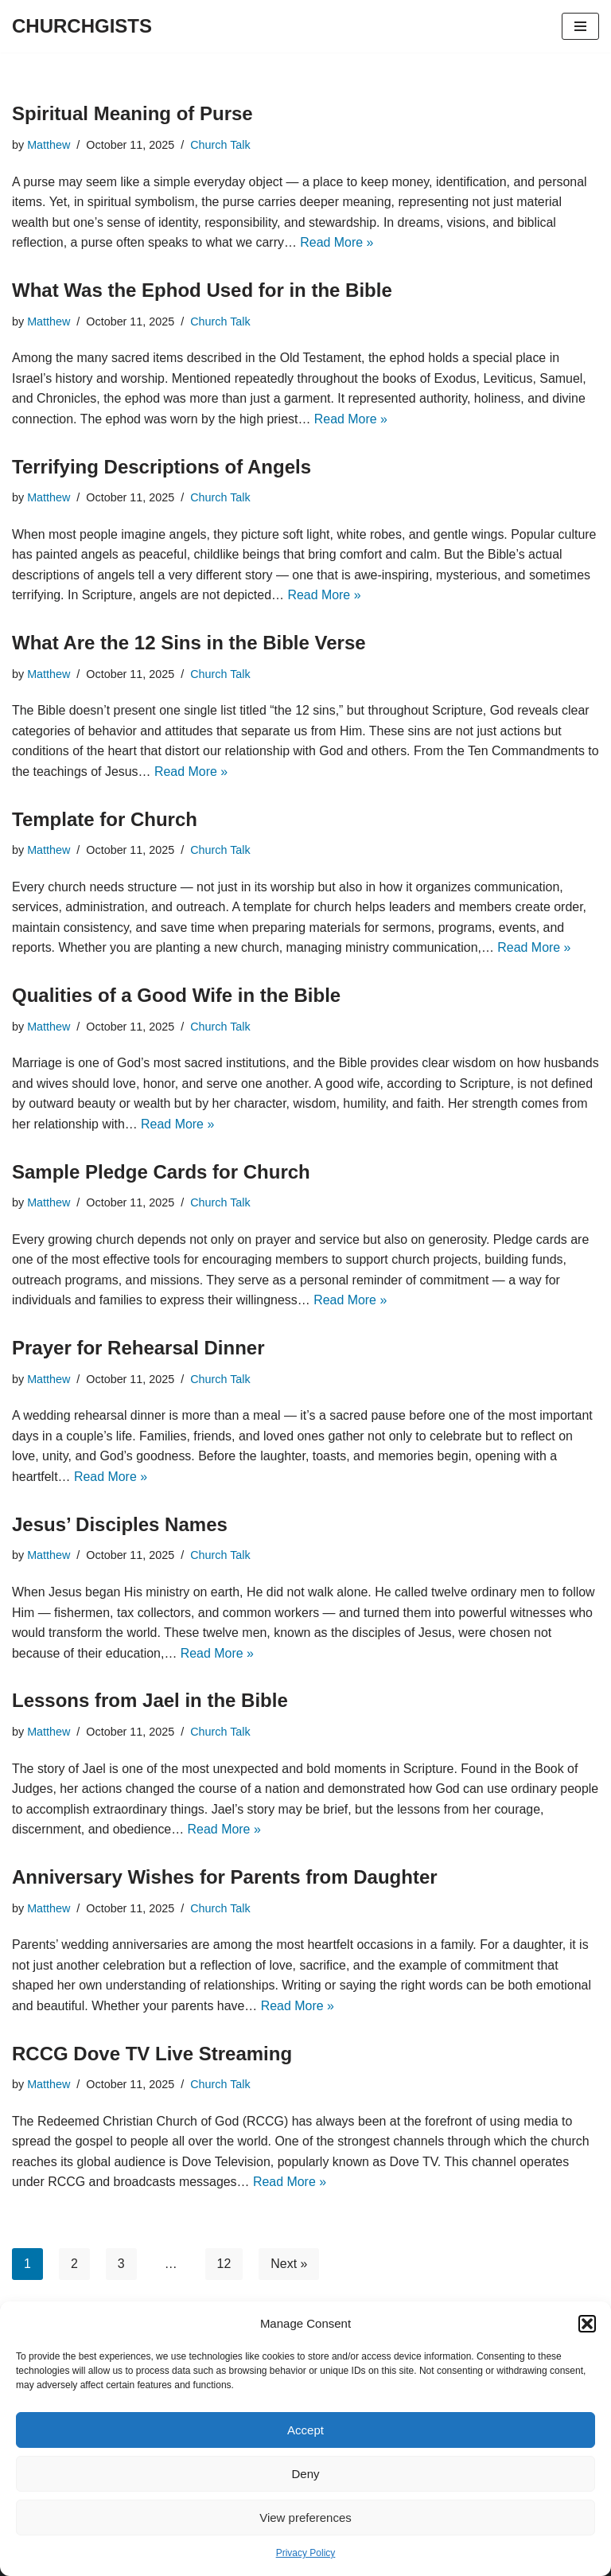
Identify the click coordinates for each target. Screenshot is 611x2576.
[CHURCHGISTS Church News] (82, 26)
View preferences (305, 2517)
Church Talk (221, 144)
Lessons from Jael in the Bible (150, 1700)
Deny (305, 2474)
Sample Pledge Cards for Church (161, 1172)
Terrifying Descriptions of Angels (161, 466)
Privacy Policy (306, 2552)
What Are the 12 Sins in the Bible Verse (189, 642)
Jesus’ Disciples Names (120, 1524)
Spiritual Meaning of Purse (132, 113)
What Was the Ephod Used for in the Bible (202, 290)
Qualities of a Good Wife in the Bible (176, 995)
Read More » (339, 242)
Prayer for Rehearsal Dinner (138, 1347)
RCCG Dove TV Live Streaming (152, 2053)
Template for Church (104, 819)
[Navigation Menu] (580, 26)
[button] (587, 2324)
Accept (305, 2430)
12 (224, 2263)
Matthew (48, 144)
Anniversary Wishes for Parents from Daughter (225, 1877)
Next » (289, 2263)
